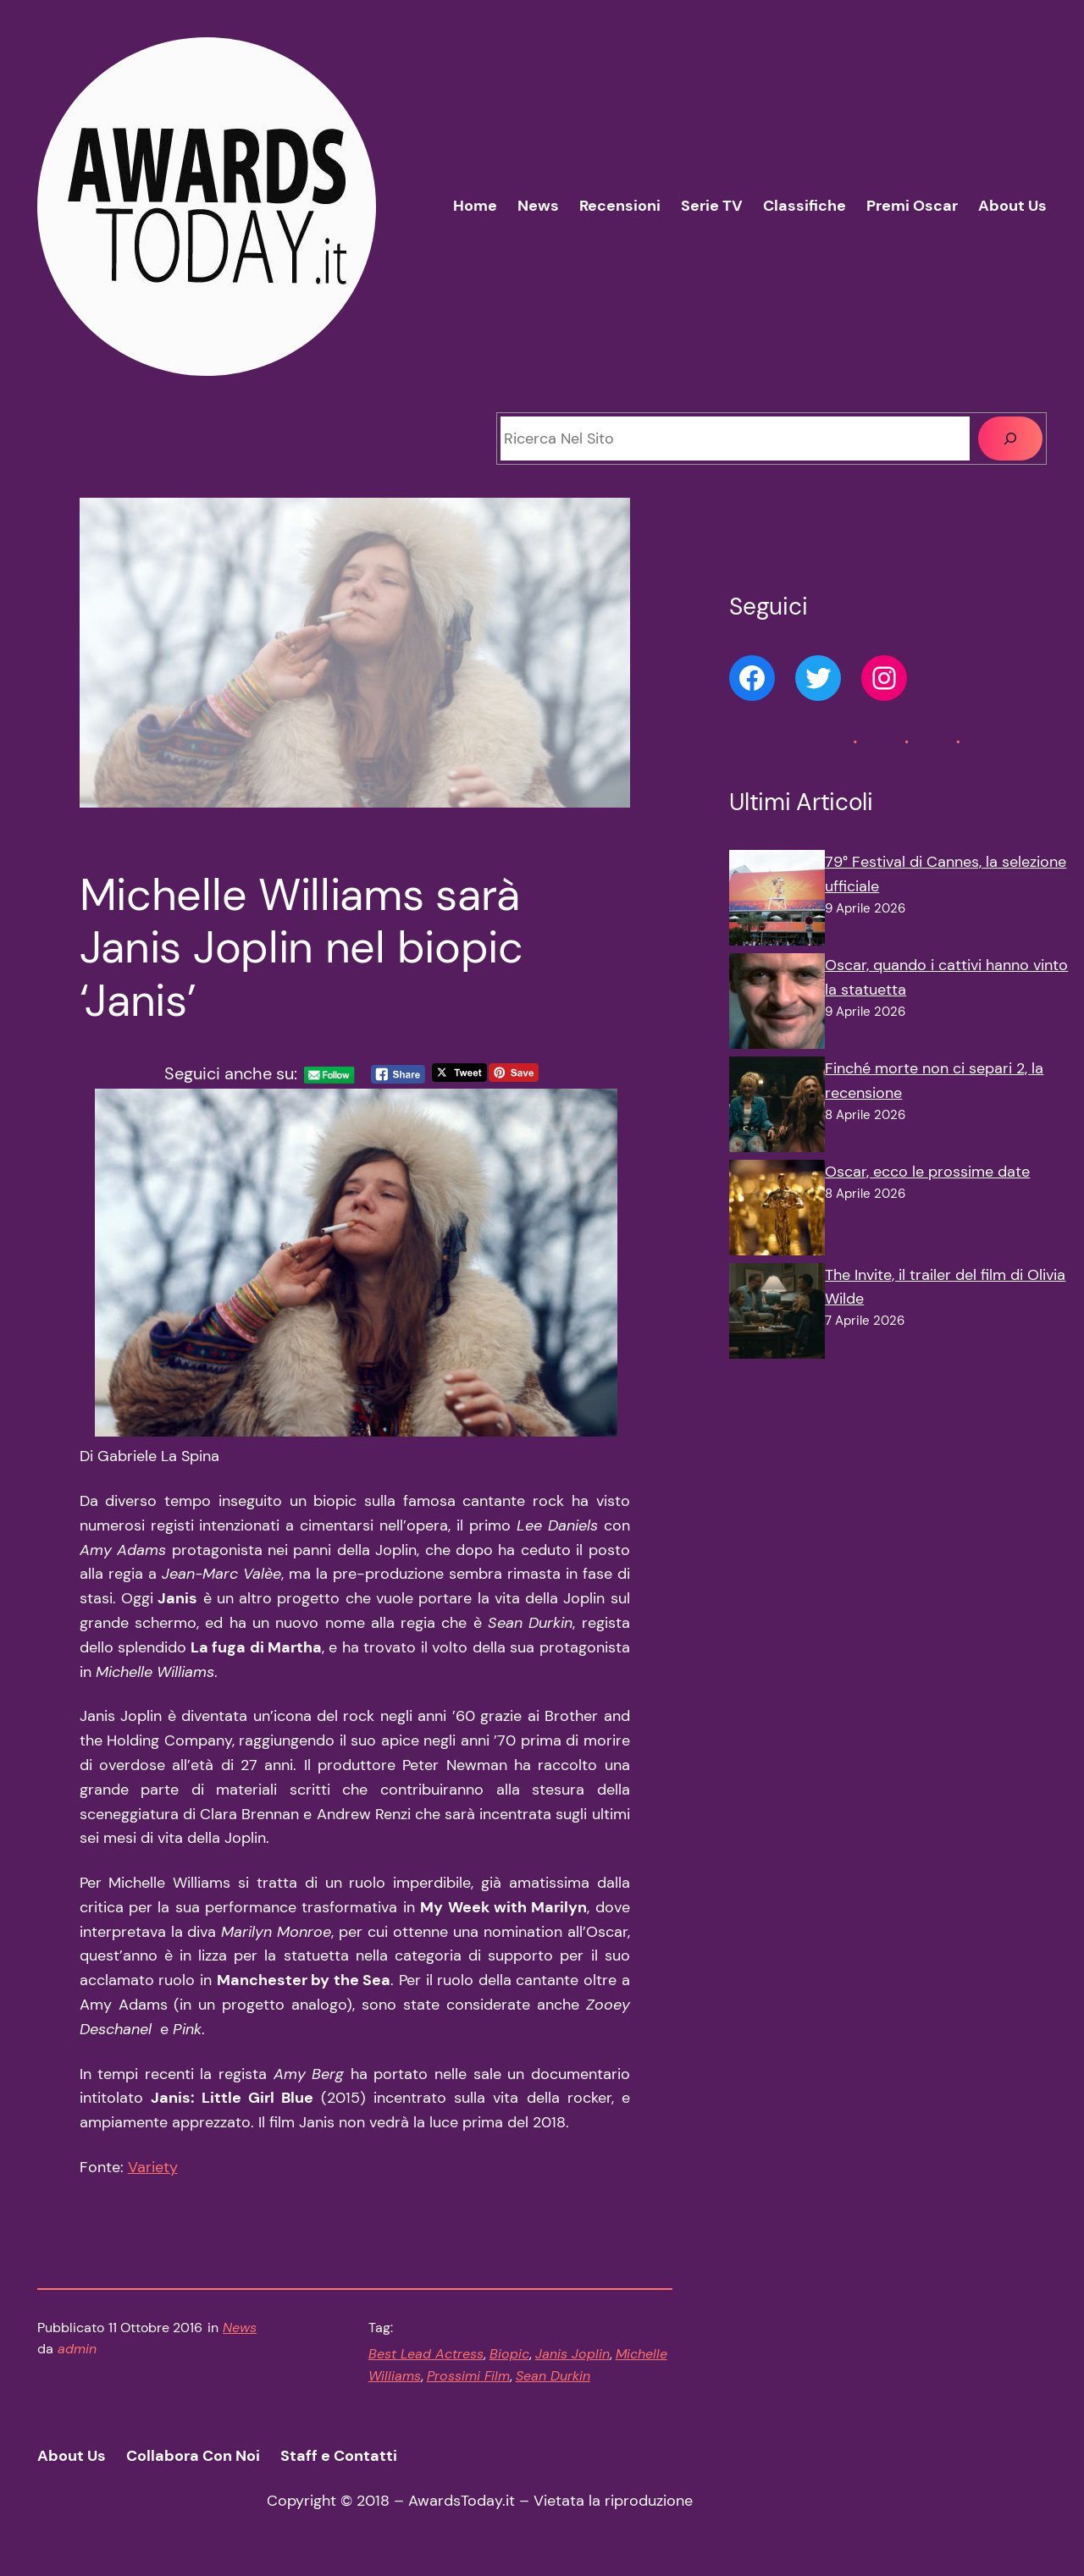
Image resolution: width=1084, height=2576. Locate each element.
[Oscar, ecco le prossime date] (777, 1211)
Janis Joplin (572, 2354)
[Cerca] (1010, 438)
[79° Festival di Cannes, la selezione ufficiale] (777, 901)
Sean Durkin (553, 2376)
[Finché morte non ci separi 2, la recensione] (777, 1108)
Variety (153, 2167)
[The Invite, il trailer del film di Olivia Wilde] (777, 1314)
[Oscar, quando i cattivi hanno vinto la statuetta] (777, 1004)
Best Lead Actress (426, 2354)
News (240, 2327)
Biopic (509, 2354)
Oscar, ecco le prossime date (927, 1171)
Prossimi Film (468, 2376)
